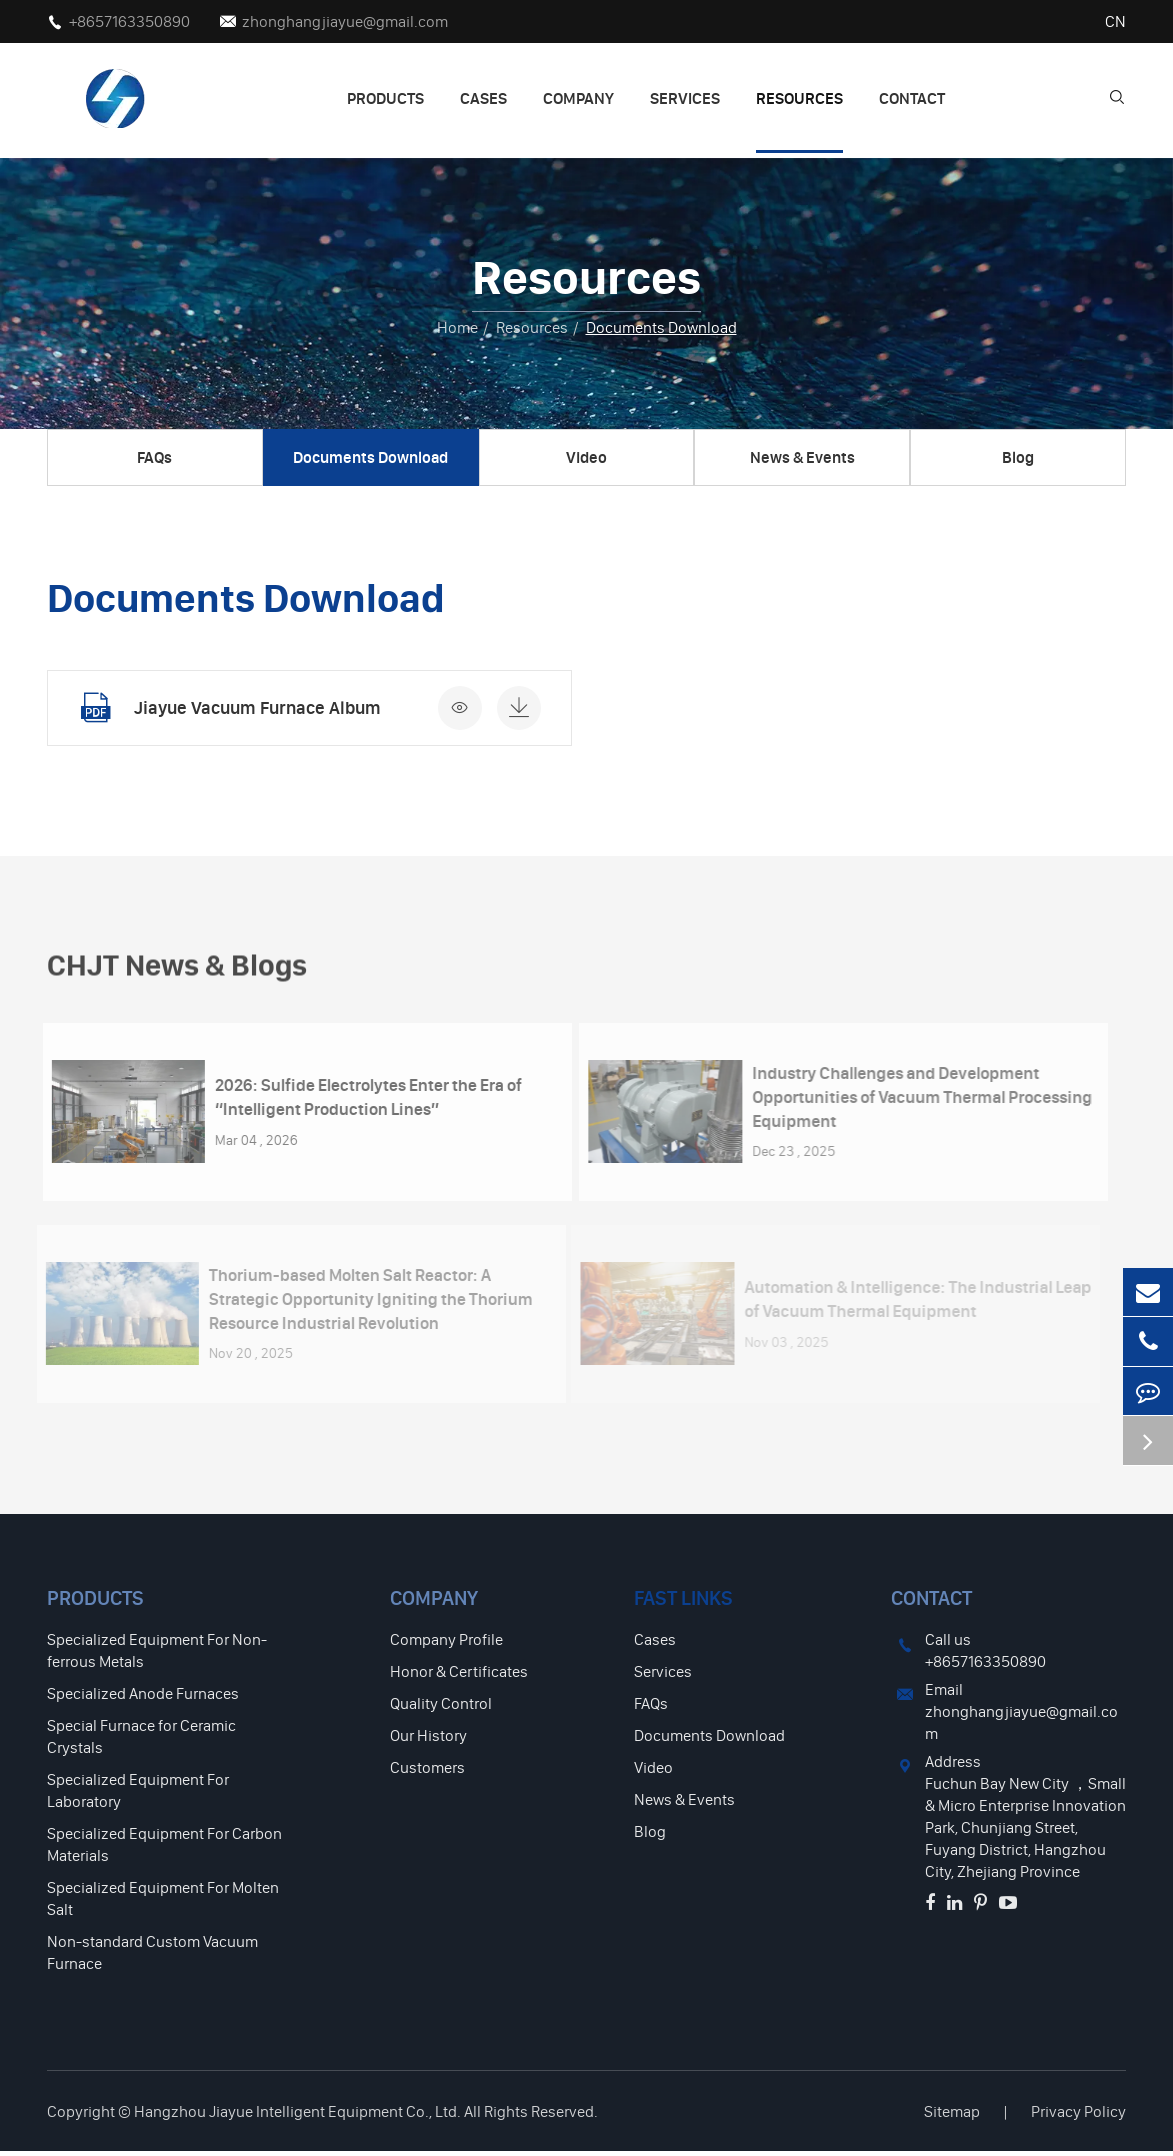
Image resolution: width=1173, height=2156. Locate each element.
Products (385, 98)
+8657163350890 (129, 21)
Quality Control (441, 1708)
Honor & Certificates (459, 1676)
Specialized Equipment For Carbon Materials (164, 1849)
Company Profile (446, 1644)
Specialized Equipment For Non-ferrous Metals (157, 1655)
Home (457, 327)
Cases (483, 98)
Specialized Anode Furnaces (143, 1698)
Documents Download (661, 327)
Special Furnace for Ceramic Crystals (141, 1741)
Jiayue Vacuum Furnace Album (255, 707)
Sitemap (952, 2116)
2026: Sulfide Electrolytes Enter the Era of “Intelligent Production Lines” (356, 1101)
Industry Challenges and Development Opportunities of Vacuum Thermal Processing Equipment (910, 1102)
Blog (1018, 457)
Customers (427, 1772)
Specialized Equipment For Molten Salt (163, 1903)
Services (685, 98)
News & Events (802, 457)
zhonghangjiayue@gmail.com (345, 21)
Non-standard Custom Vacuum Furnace (152, 1957)
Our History (428, 1740)
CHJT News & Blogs (194, 976)
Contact (912, 98)
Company (578, 98)
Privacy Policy (1078, 2116)
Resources (799, 98)
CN (1115, 21)
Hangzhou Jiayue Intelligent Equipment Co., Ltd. (297, 2116)
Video (586, 457)
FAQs (154, 457)
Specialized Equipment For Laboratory (138, 1795)
